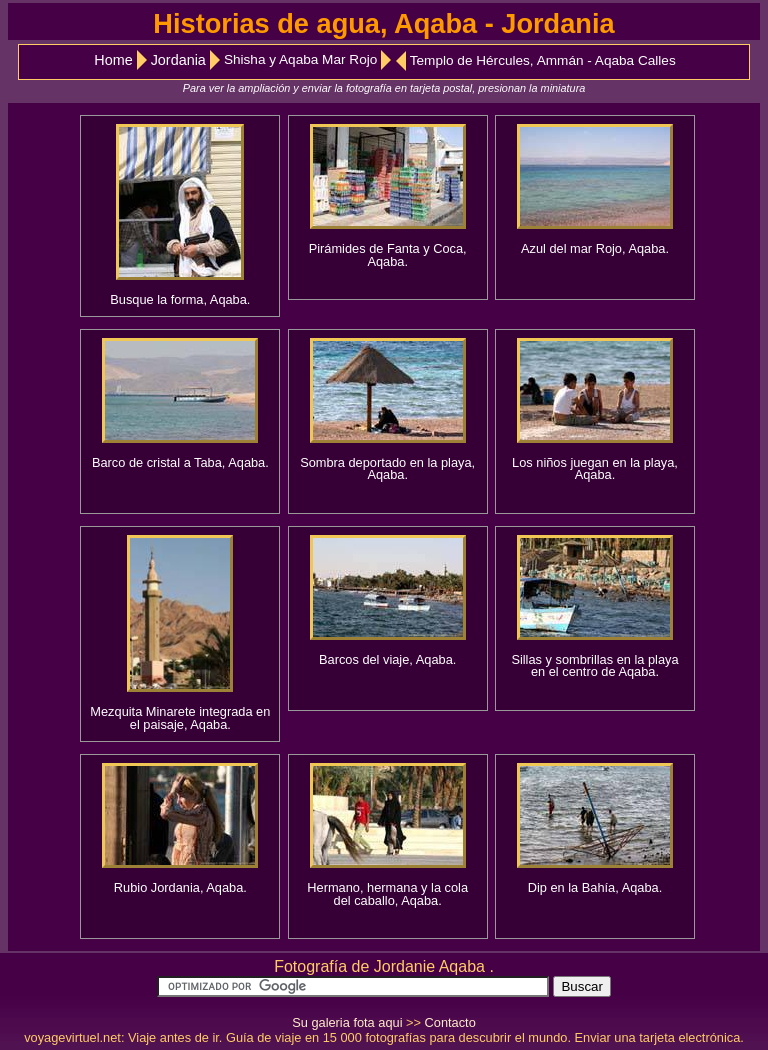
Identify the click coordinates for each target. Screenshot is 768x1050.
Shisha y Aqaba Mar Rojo (300, 59)
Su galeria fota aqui (347, 1022)
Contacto (450, 1022)
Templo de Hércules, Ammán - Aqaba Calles (543, 60)
